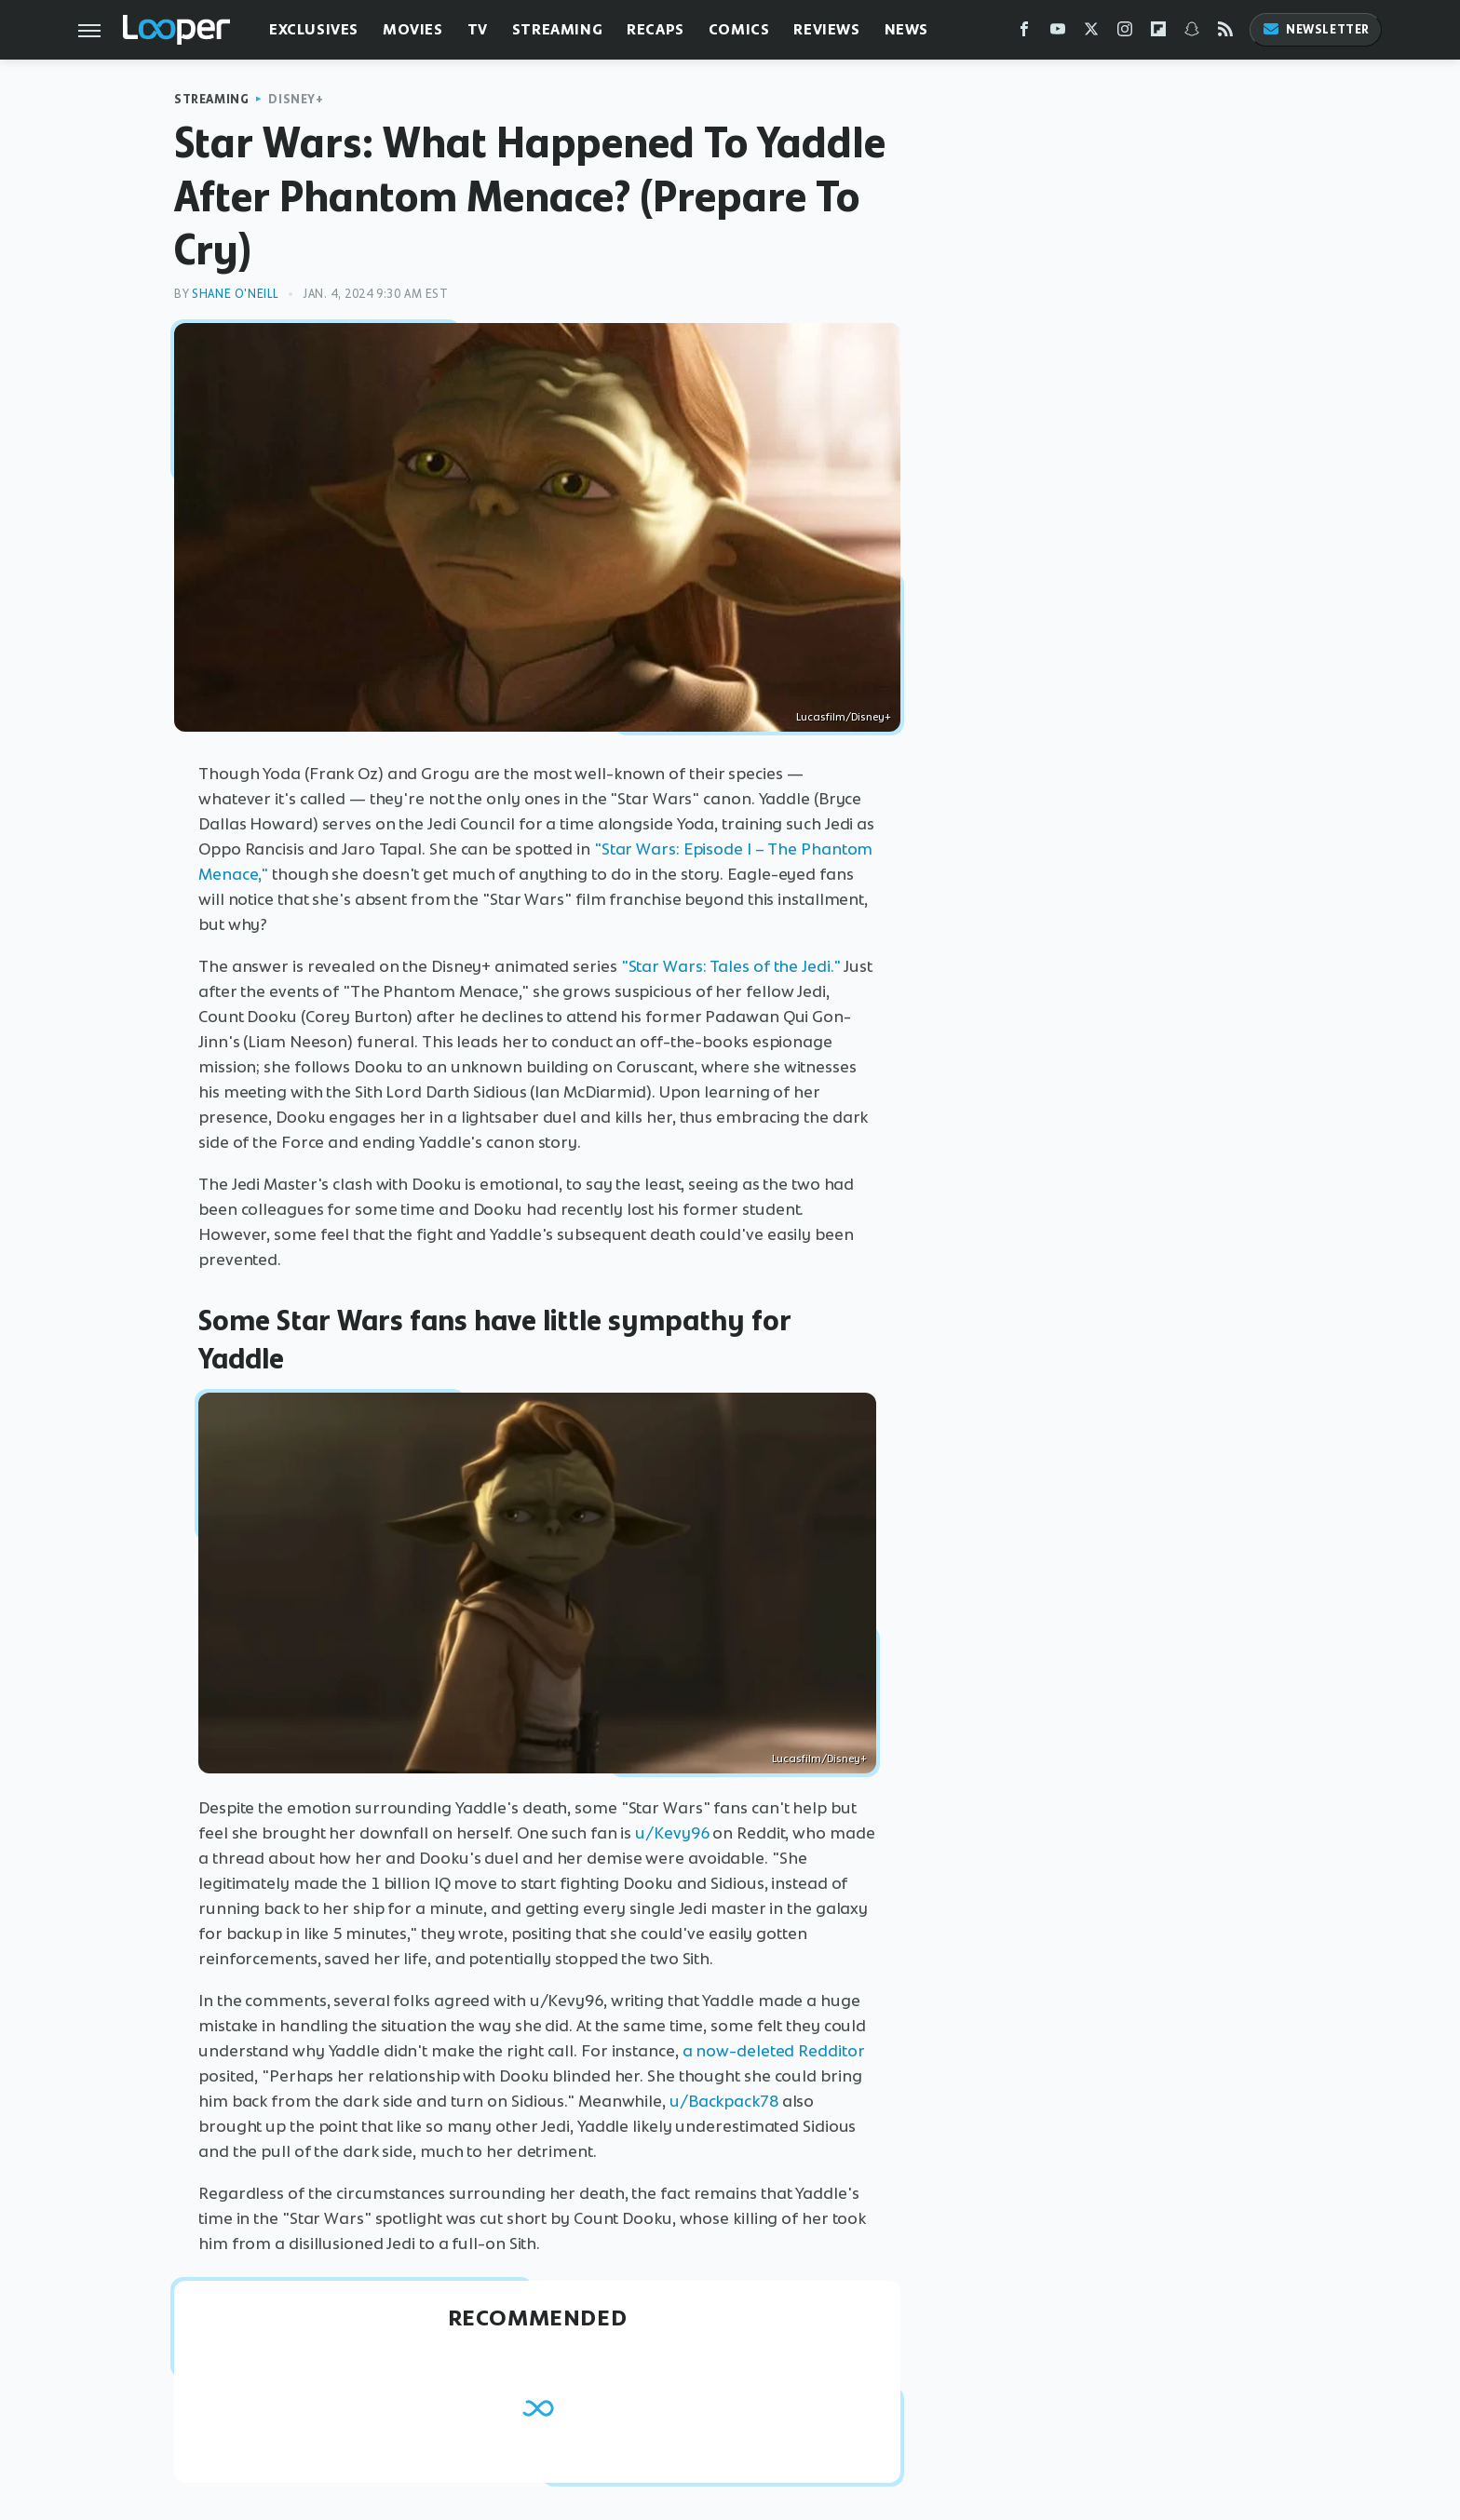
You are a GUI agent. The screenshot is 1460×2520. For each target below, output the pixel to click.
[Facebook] (1024, 33)
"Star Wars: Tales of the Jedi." (731, 966)
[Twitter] (1091, 33)
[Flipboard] (1158, 33)
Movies (413, 29)
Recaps (655, 29)
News (906, 29)
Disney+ (295, 99)
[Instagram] (1124, 33)
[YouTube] (1057, 33)
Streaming (557, 29)
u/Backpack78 (723, 2101)
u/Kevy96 (672, 1833)
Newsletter (1316, 29)
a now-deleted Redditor (774, 2051)
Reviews (826, 29)
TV (477, 29)
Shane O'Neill (235, 294)
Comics (739, 29)
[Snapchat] (1192, 33)
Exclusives (313, 29)
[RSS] (1225, 33)
